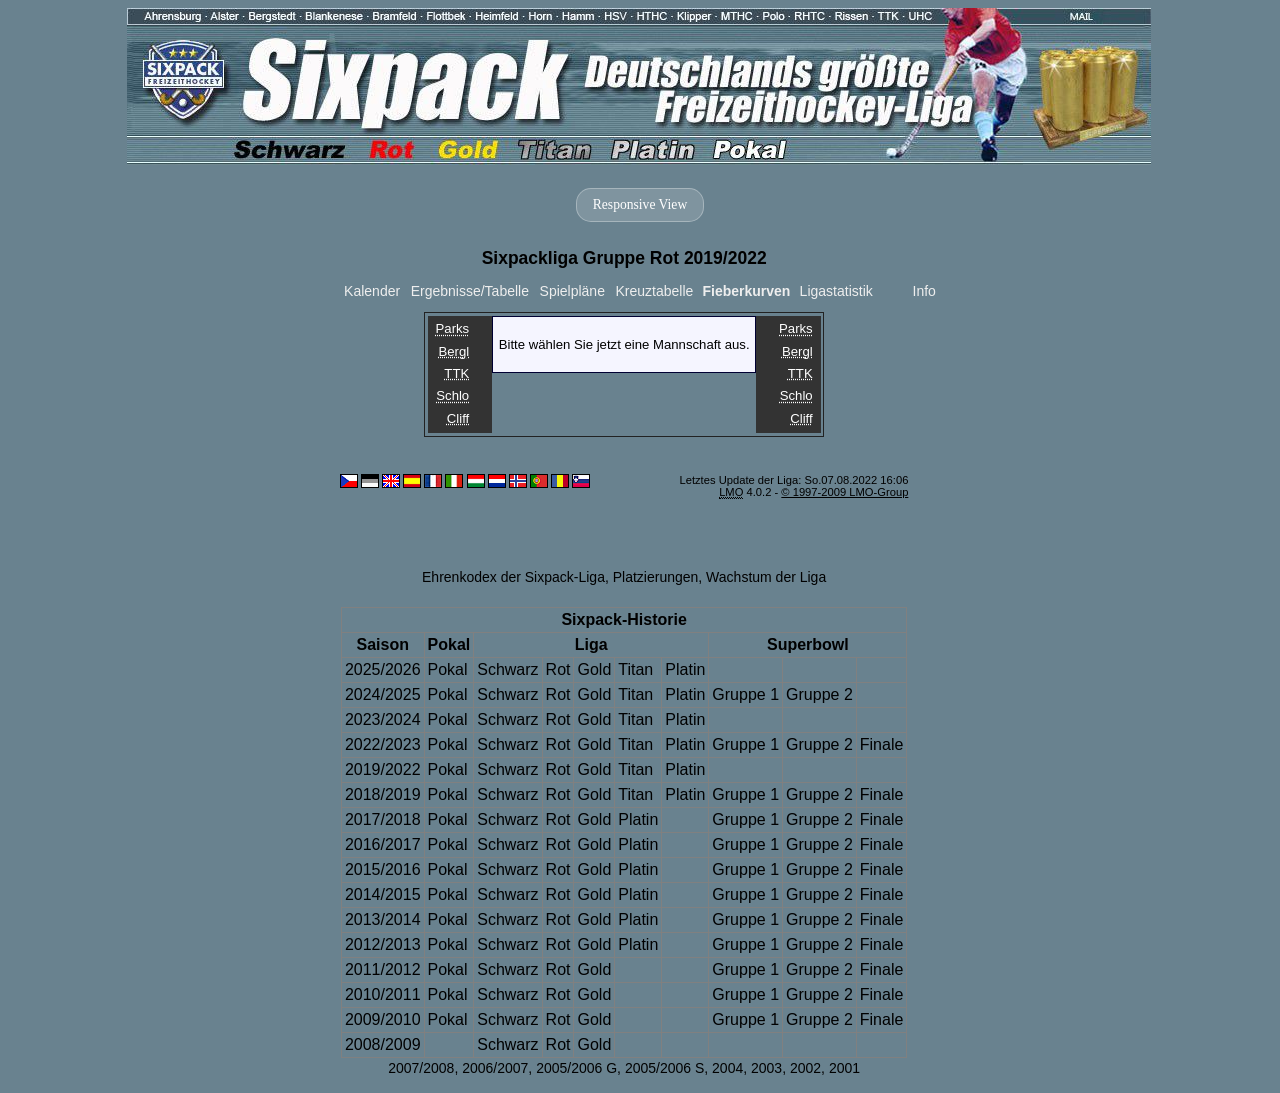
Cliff (458, 418)
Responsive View (640, 204)
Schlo (452, 396)
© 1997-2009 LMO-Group (844, 492)
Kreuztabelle (655, 291)
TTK (456, 373)
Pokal (448, 669)
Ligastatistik (836, 291)
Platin (685, 669)
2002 (805, 1068)
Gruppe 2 (819, 694)
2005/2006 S (664, 1068)
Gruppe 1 (745, 694)
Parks (453, 328)
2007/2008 (421, 1068)
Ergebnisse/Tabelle (470, 291)
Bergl (453, 351)
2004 (727, 1068)
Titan (635, 669)
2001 (844, 1068)
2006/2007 (495, 1068)
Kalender (372, 291)
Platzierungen (656, 577)
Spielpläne (572, 291)
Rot (558, 669)
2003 (766, 1068)
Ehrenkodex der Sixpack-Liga (513, 577)
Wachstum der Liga (766, 577)
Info (924, 291)
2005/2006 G (576, 1068)
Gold (594, 669)
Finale (882, 744)
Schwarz (507, 669)
